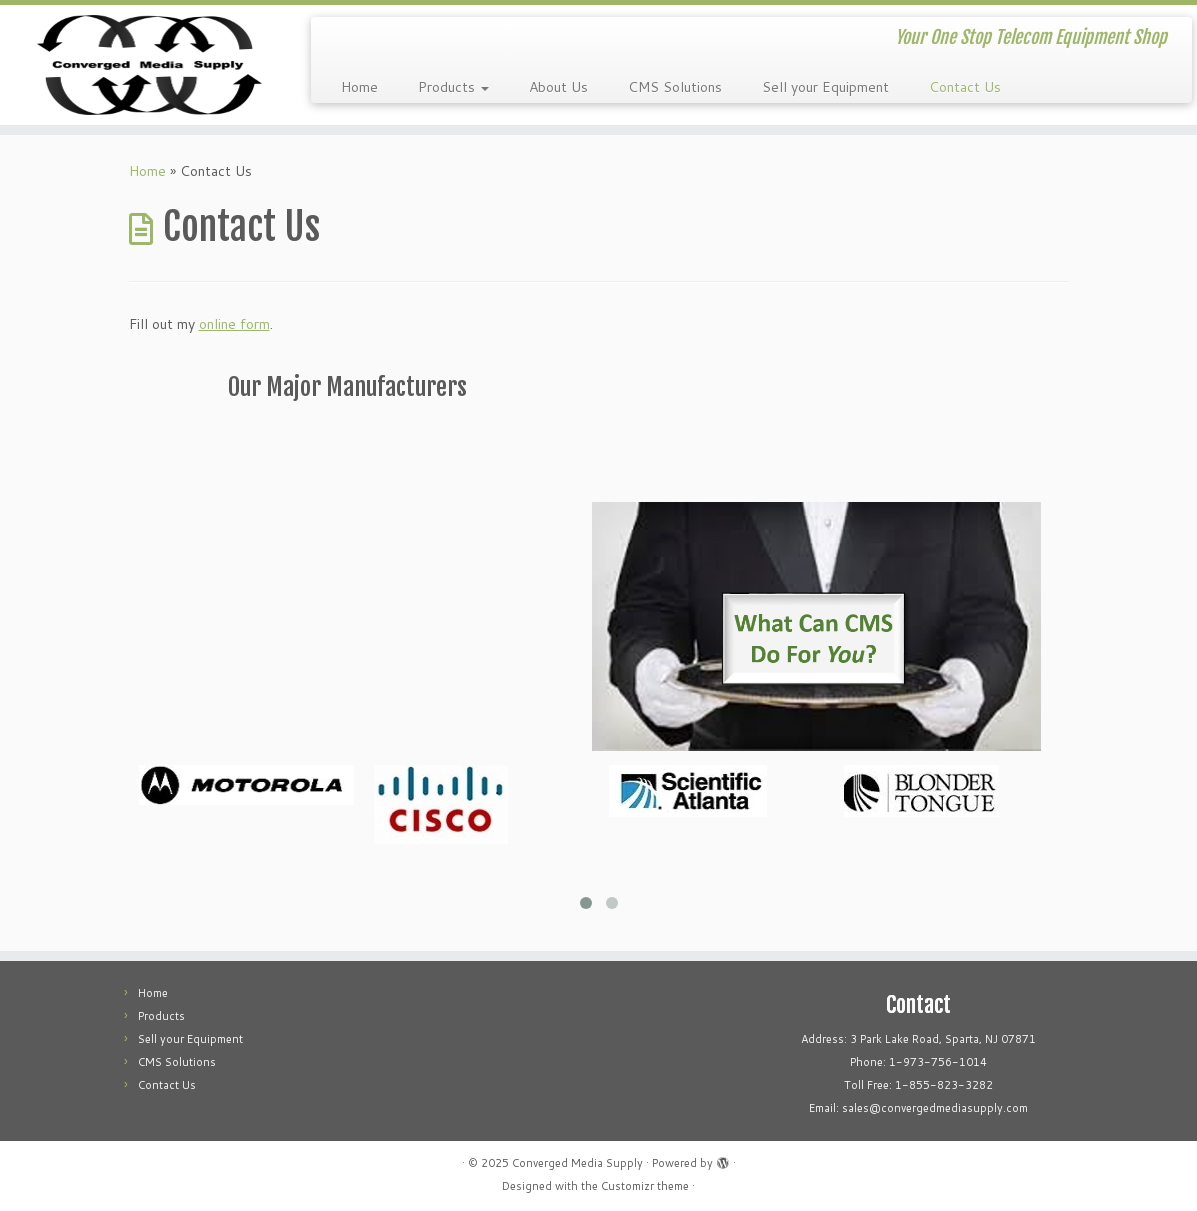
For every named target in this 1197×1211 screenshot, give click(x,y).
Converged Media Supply (577, 1163)
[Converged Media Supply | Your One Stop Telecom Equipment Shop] (140, 65)
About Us (558, 87)
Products (453, 87)
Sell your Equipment (825, 87)
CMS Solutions (675, 87)
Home (359, 87)
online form (234, 324)
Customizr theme (645, 1186)
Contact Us (965, 87)
